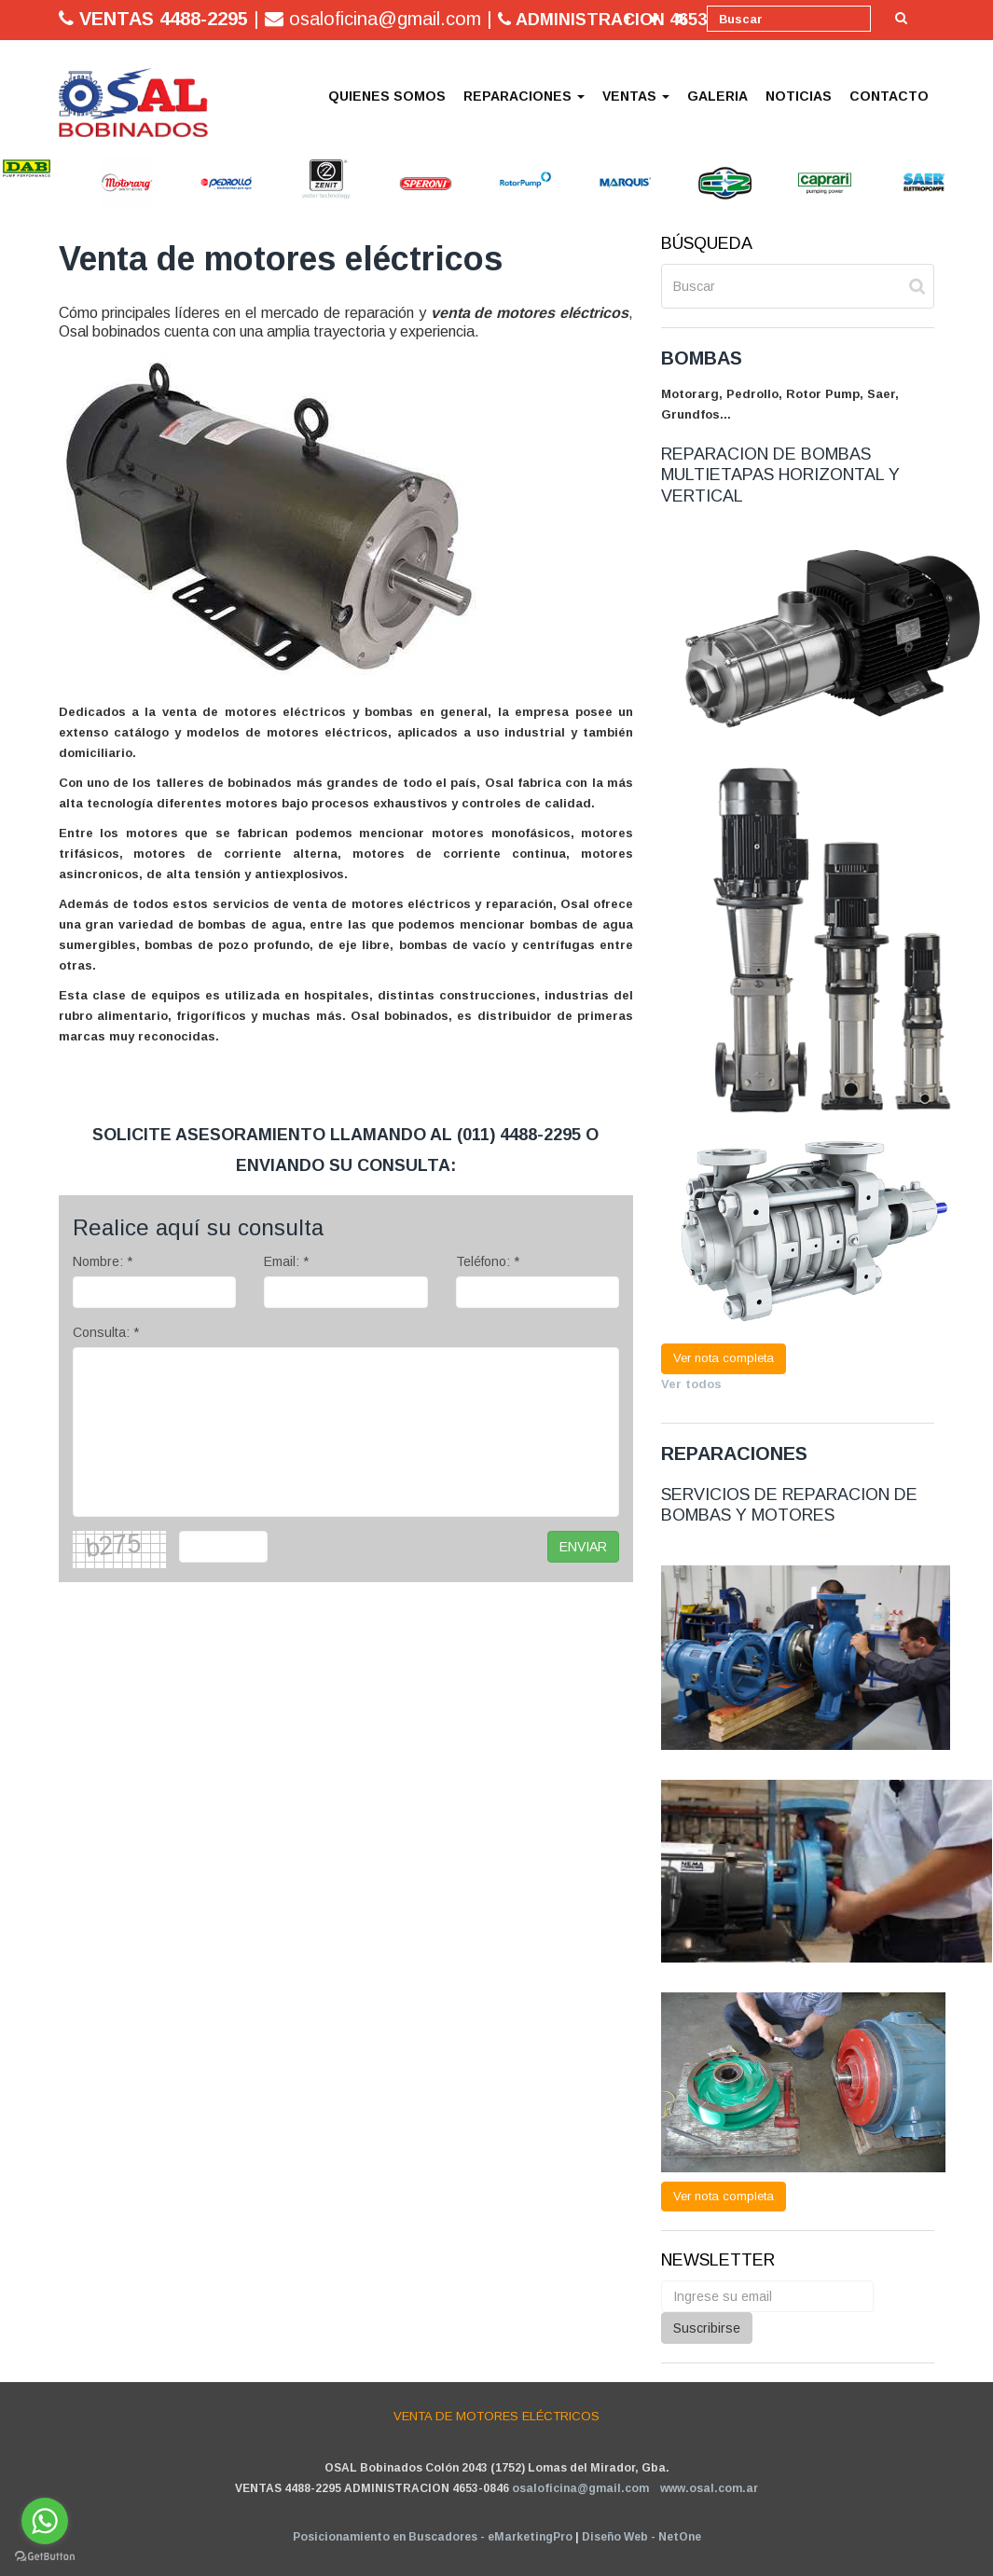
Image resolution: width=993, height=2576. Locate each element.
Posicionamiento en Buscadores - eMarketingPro (432, 2536)
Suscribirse (706, 2328)
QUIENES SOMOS (387, 96)
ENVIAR (583, 1546)
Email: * (286, 1261)
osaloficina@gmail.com (580, 2488)
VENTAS (635, 96)
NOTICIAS (798, 96)
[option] (26, 168)
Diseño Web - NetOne (641, 2536)
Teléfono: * (487, 1261)
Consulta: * (106, 1332)
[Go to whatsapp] (44, 2521)
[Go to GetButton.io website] (45, 2557)
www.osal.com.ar (709, 2488)
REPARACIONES (524, 96)
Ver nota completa (723, 1358)
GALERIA (717, 96)
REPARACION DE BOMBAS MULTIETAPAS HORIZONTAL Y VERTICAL (780, 475)
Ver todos (691, 1384)
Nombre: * (102, 1261)
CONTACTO (889, 96)
